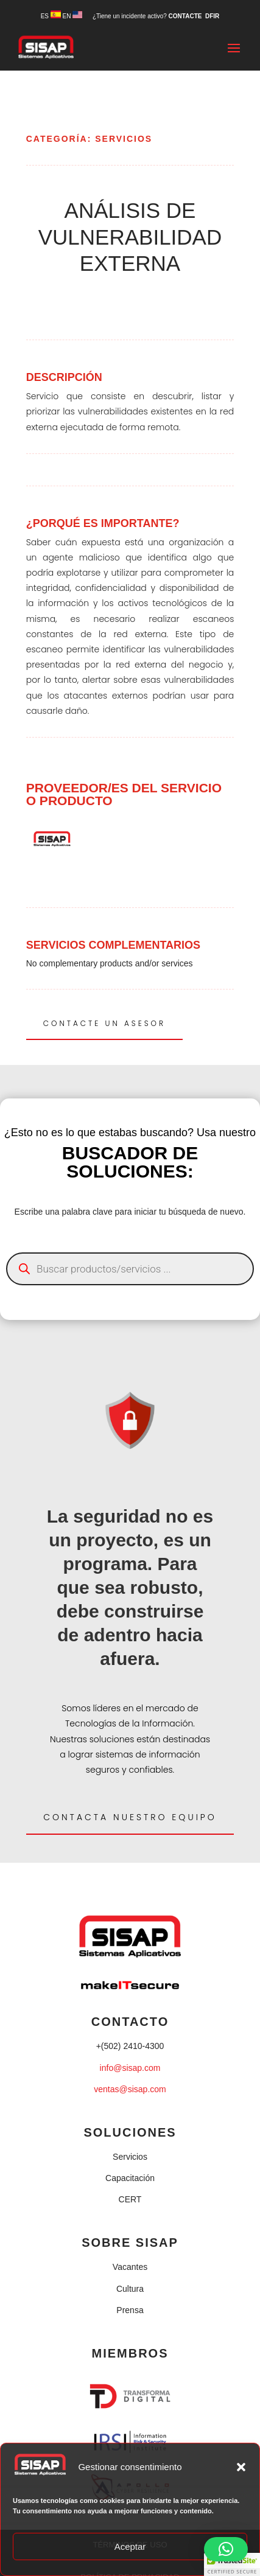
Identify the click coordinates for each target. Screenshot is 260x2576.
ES (51, 16)
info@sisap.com (130, 2068)
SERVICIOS (123, 139)
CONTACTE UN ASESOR (104, 1023)
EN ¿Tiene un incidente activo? (116, 16)
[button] (241, 2467)
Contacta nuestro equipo (130, 1817)
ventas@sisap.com (130, 2089)
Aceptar (130, 2546)
